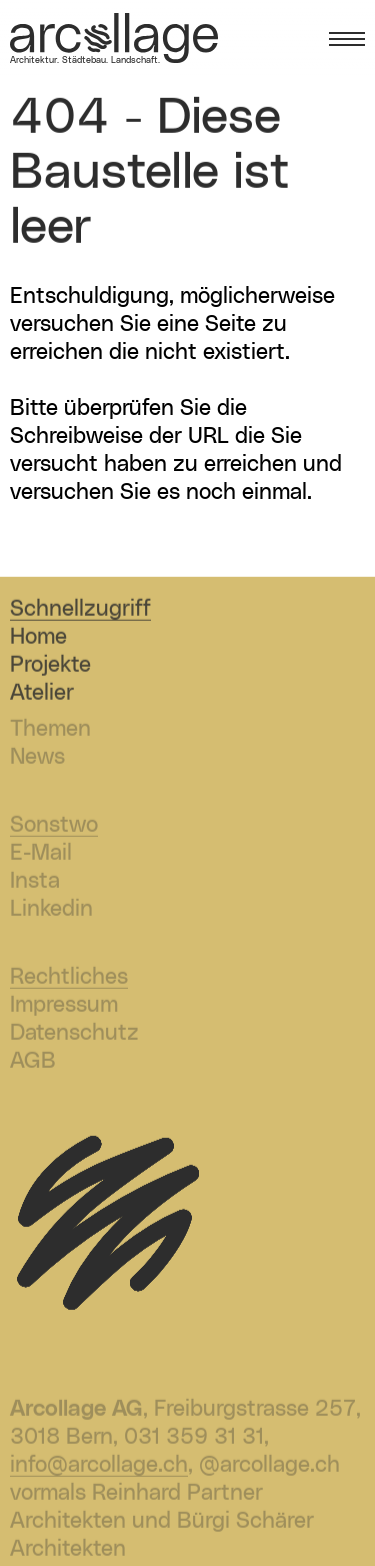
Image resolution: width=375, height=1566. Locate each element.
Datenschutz (74, 1035)
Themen (50, 731)
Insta (35, 883)
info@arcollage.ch (99, 1467)
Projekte (50, 666)
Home (38, 638)
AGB (33, 1063)
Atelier (42, 694)
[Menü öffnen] (347, 40)
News (37, 759)
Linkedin (51, 911)
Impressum (64, 1007)
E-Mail (41, 855)
